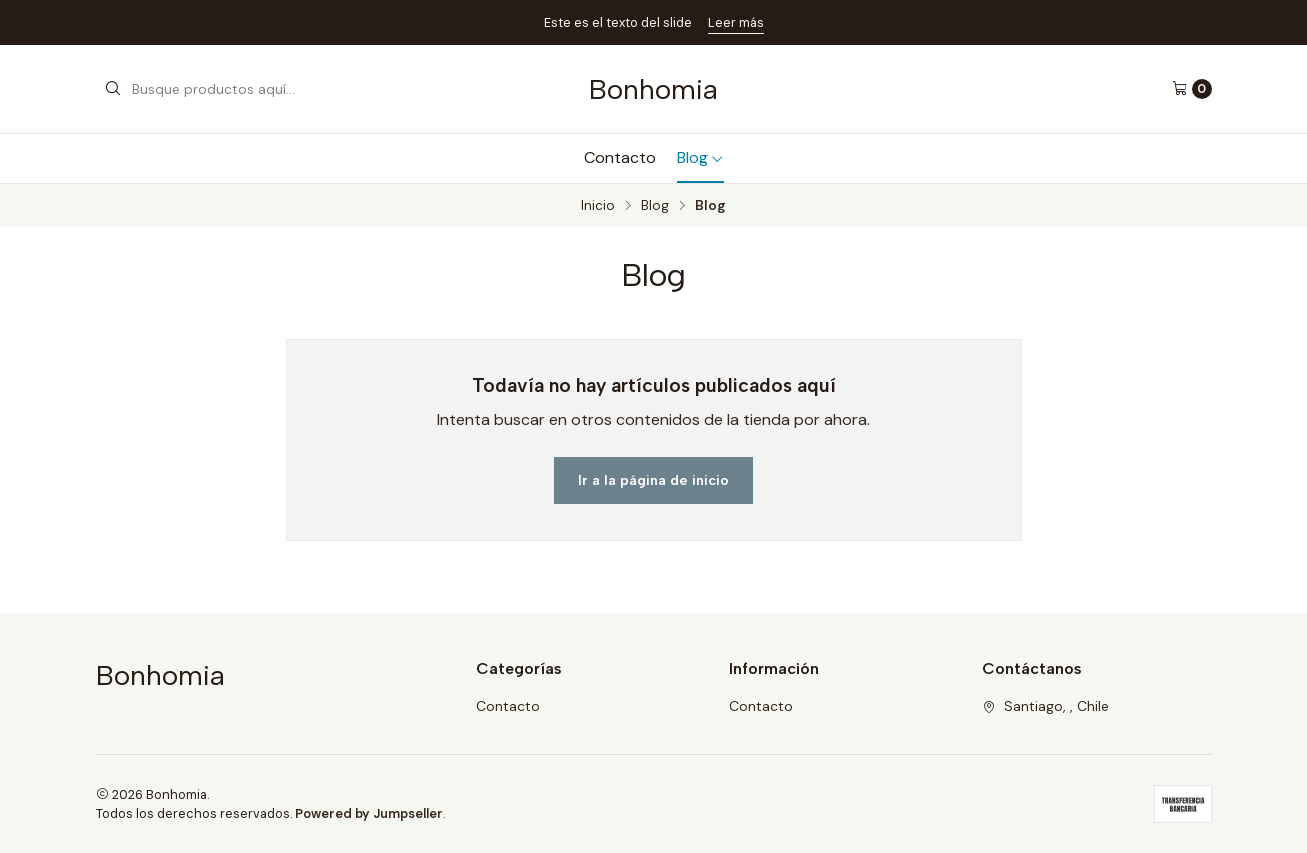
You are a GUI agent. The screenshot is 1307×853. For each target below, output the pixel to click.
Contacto (620, 157)
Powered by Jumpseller (369, 813)
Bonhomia (653, 89)
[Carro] (1192, 89)
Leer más (736, 22)
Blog (700, 157)
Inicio (598, 206)
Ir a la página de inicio (653, 480)
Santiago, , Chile (1045, 706)
